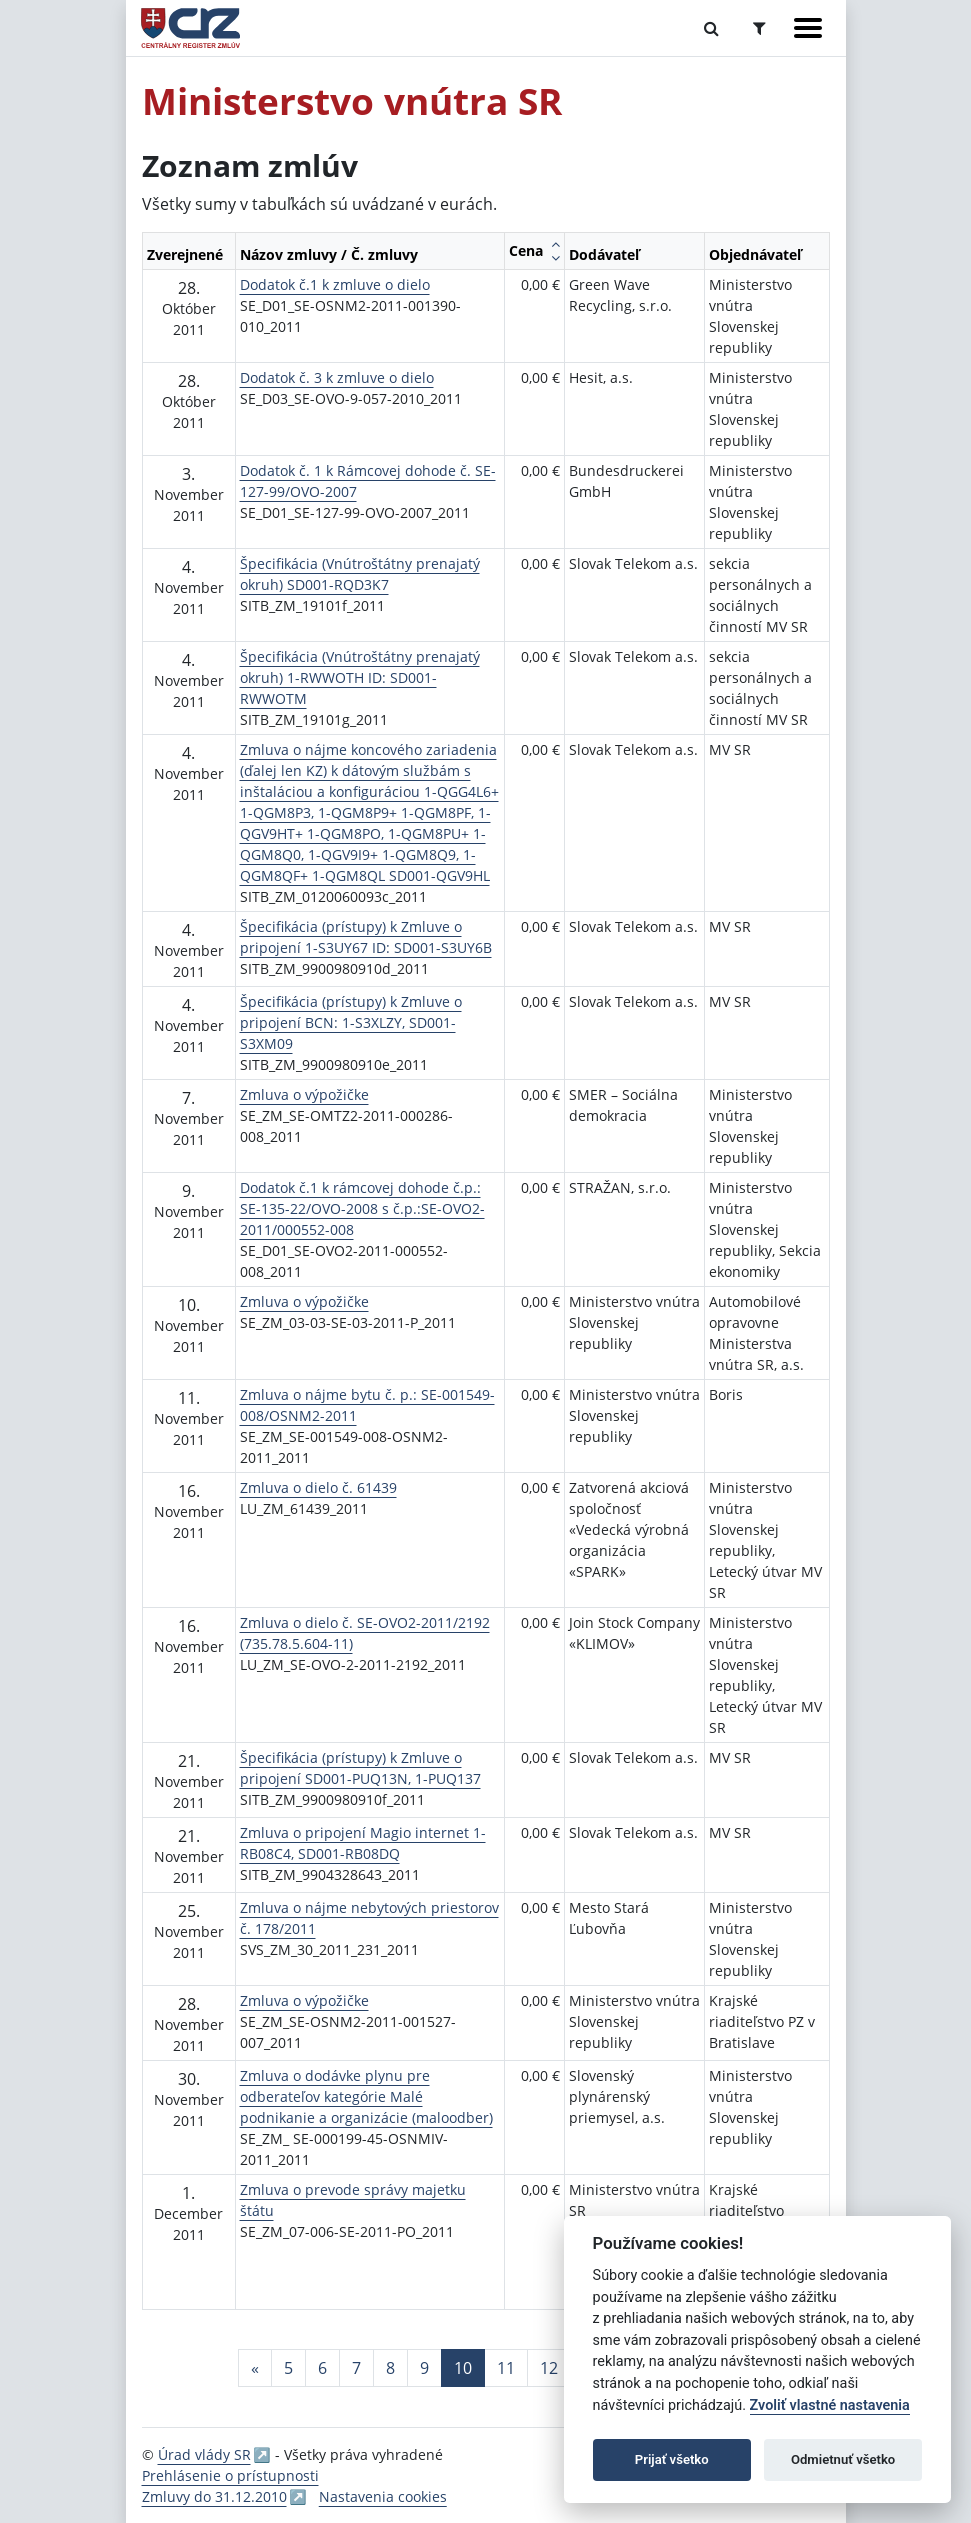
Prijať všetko (672, 2459)
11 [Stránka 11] (506, 2368)
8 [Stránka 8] (390, 2368)
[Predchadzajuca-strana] (255, 2368)
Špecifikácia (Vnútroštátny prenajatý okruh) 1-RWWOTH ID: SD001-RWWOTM (360, 677)
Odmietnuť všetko (843, 2459)
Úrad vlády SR (204, 2454)
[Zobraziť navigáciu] (808, 28)
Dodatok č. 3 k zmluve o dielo (337, 377)
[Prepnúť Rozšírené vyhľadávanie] (759, 28)
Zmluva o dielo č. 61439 (318, 1487)
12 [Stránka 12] (549, 2368)
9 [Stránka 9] (424, 2368)
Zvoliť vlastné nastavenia (830, 2405)
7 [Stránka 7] (356, 2368)
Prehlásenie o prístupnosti (230, 2475)
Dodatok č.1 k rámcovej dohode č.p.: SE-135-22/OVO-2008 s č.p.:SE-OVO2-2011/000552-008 (362, 1208)
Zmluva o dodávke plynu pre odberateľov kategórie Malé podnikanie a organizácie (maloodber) (366, 2096)
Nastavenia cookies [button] (383, 2496)
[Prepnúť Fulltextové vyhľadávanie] (711, 28)
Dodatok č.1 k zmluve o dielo (335, 284)
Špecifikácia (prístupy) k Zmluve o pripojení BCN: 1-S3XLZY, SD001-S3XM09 (351, 1022)
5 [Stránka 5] (288, 2368)
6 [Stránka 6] (322, 2368)
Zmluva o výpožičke (304, 1094)
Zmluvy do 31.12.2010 (214, 2496)
